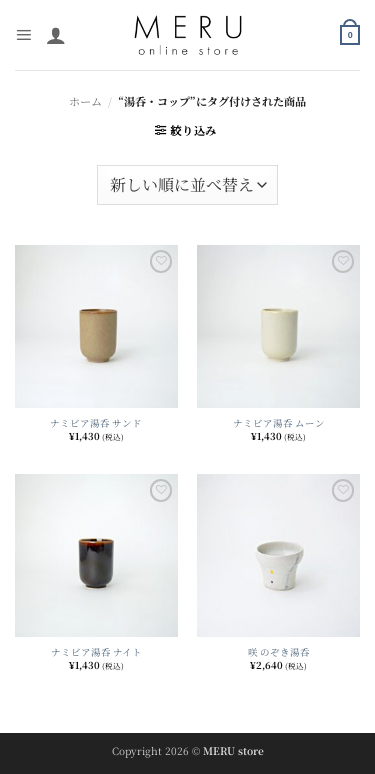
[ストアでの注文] (187, 185)
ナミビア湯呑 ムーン (279, 423)
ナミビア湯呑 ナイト (96, 652)
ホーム (85, 101)
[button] (23, 35)
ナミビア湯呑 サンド (96, 423)
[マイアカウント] (56, 35)
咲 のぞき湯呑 (279, 652)
